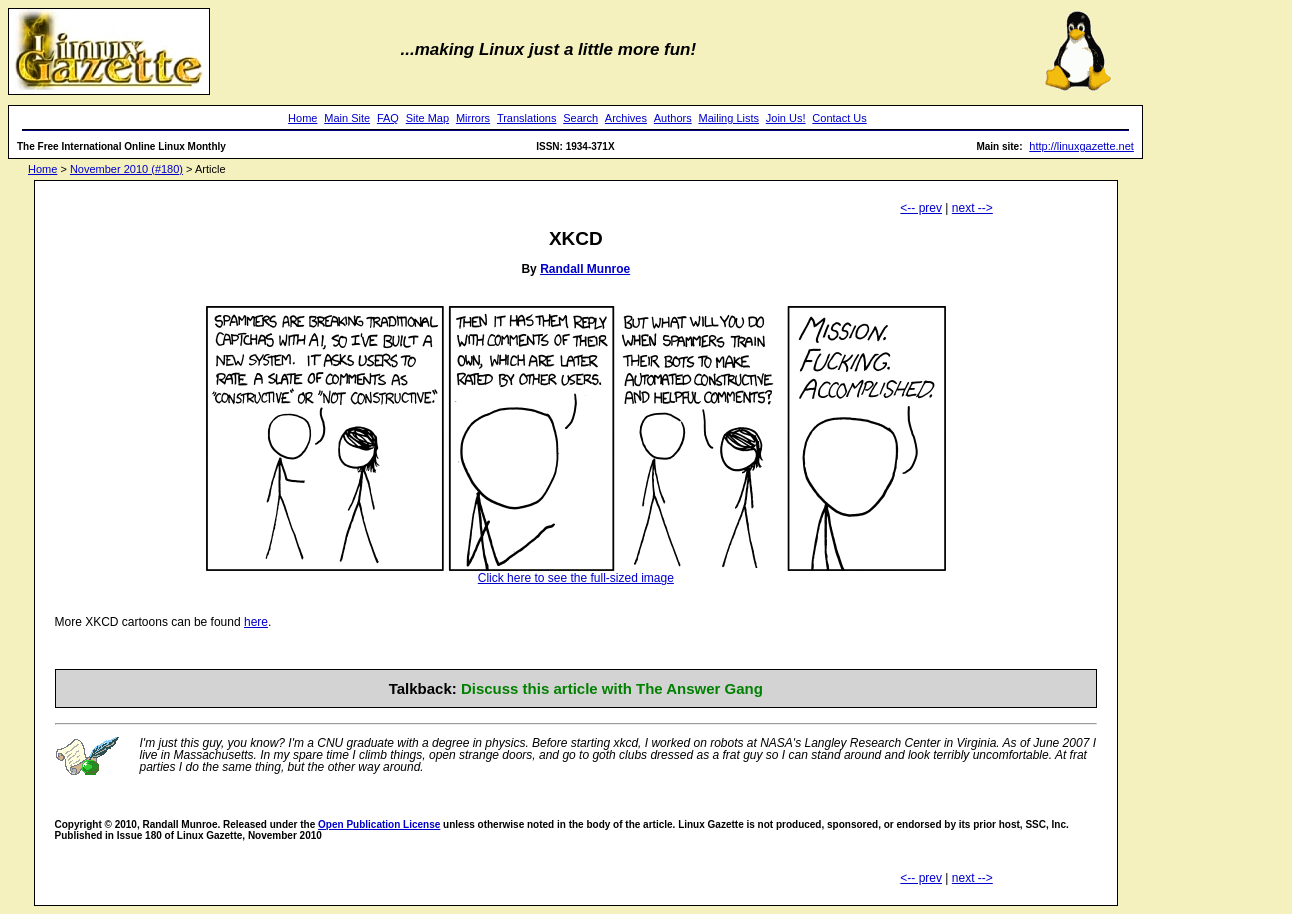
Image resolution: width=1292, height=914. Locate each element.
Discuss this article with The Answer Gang (612, 688)
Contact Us (839, 118)
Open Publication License (379, 824)
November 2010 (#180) (126, 169)
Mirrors (473, 118)
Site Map (427, 118)
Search (580, 118)
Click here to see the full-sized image (576, 572)
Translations (527, 118)
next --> (972, 208)
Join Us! (786, 118)
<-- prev (921, 208)
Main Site (347, 118)
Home (302, 118)
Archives (626, 118)
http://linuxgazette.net (1081, 146)
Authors (673, 118)
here (256, 622)
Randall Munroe (585, 269)
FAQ (388, 118)
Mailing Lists (728, 118)
